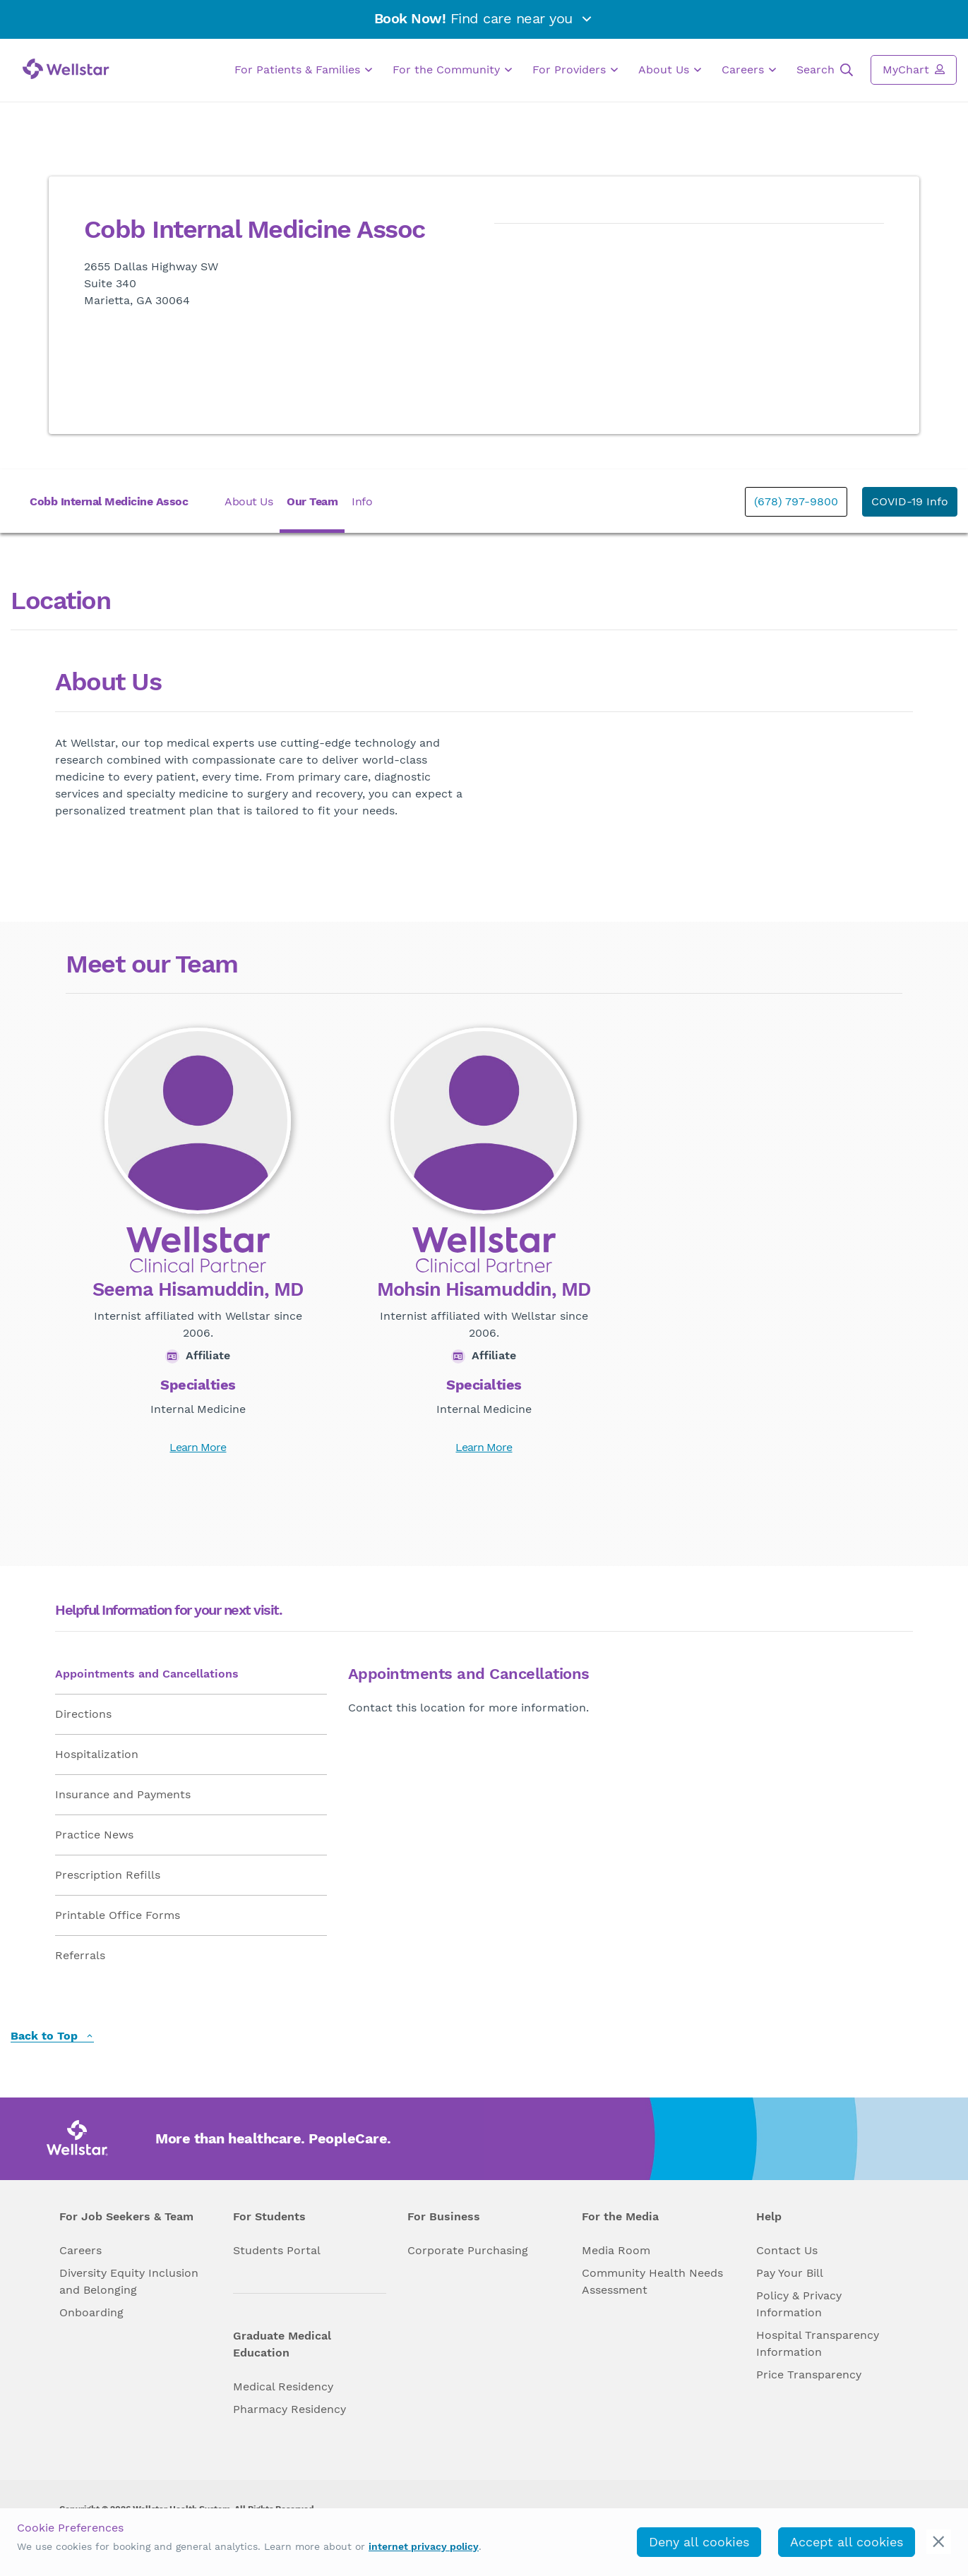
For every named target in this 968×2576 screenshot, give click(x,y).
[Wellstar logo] (66, 69)
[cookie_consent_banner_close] (938, 2541)
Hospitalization (96, 1754)
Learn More (197, 1447)
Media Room (616, 2250)
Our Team (312, 501)
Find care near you (484, 18)
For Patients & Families (303, 70)
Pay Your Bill (789, 2273)
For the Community (452, 70)
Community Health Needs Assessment (652, 2281)
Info (362, 501)
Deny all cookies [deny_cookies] (699, 2541)
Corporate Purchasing (467, 2250)
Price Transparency (808, 2374)
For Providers (575, 70)
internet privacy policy (424, 2546)
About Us (669, 70)
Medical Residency (283, 2386)
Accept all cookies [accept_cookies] (846, 2541)
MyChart (914, 69)
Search (824, 70)
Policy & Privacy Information (799, 2304)
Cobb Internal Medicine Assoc (109, 501)
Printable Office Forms (117, 1915)
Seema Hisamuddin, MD (197, 1290)
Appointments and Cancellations (147, 1673)
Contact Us (787, 2250)
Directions (83, 1714)
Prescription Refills (107, 1875)
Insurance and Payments (123, 1794)
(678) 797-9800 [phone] (796, 501)
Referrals (80, 1955)
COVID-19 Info (909, 501)
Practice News (94, 1834)
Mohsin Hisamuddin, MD (483, 1290)
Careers (749, 70)
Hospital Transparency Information (817, 2343)
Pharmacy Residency (289, 2409)
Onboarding (91, 2312)
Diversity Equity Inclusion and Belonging (128, 2281)
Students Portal (277, 2250)
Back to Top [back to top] (52, 2036)
